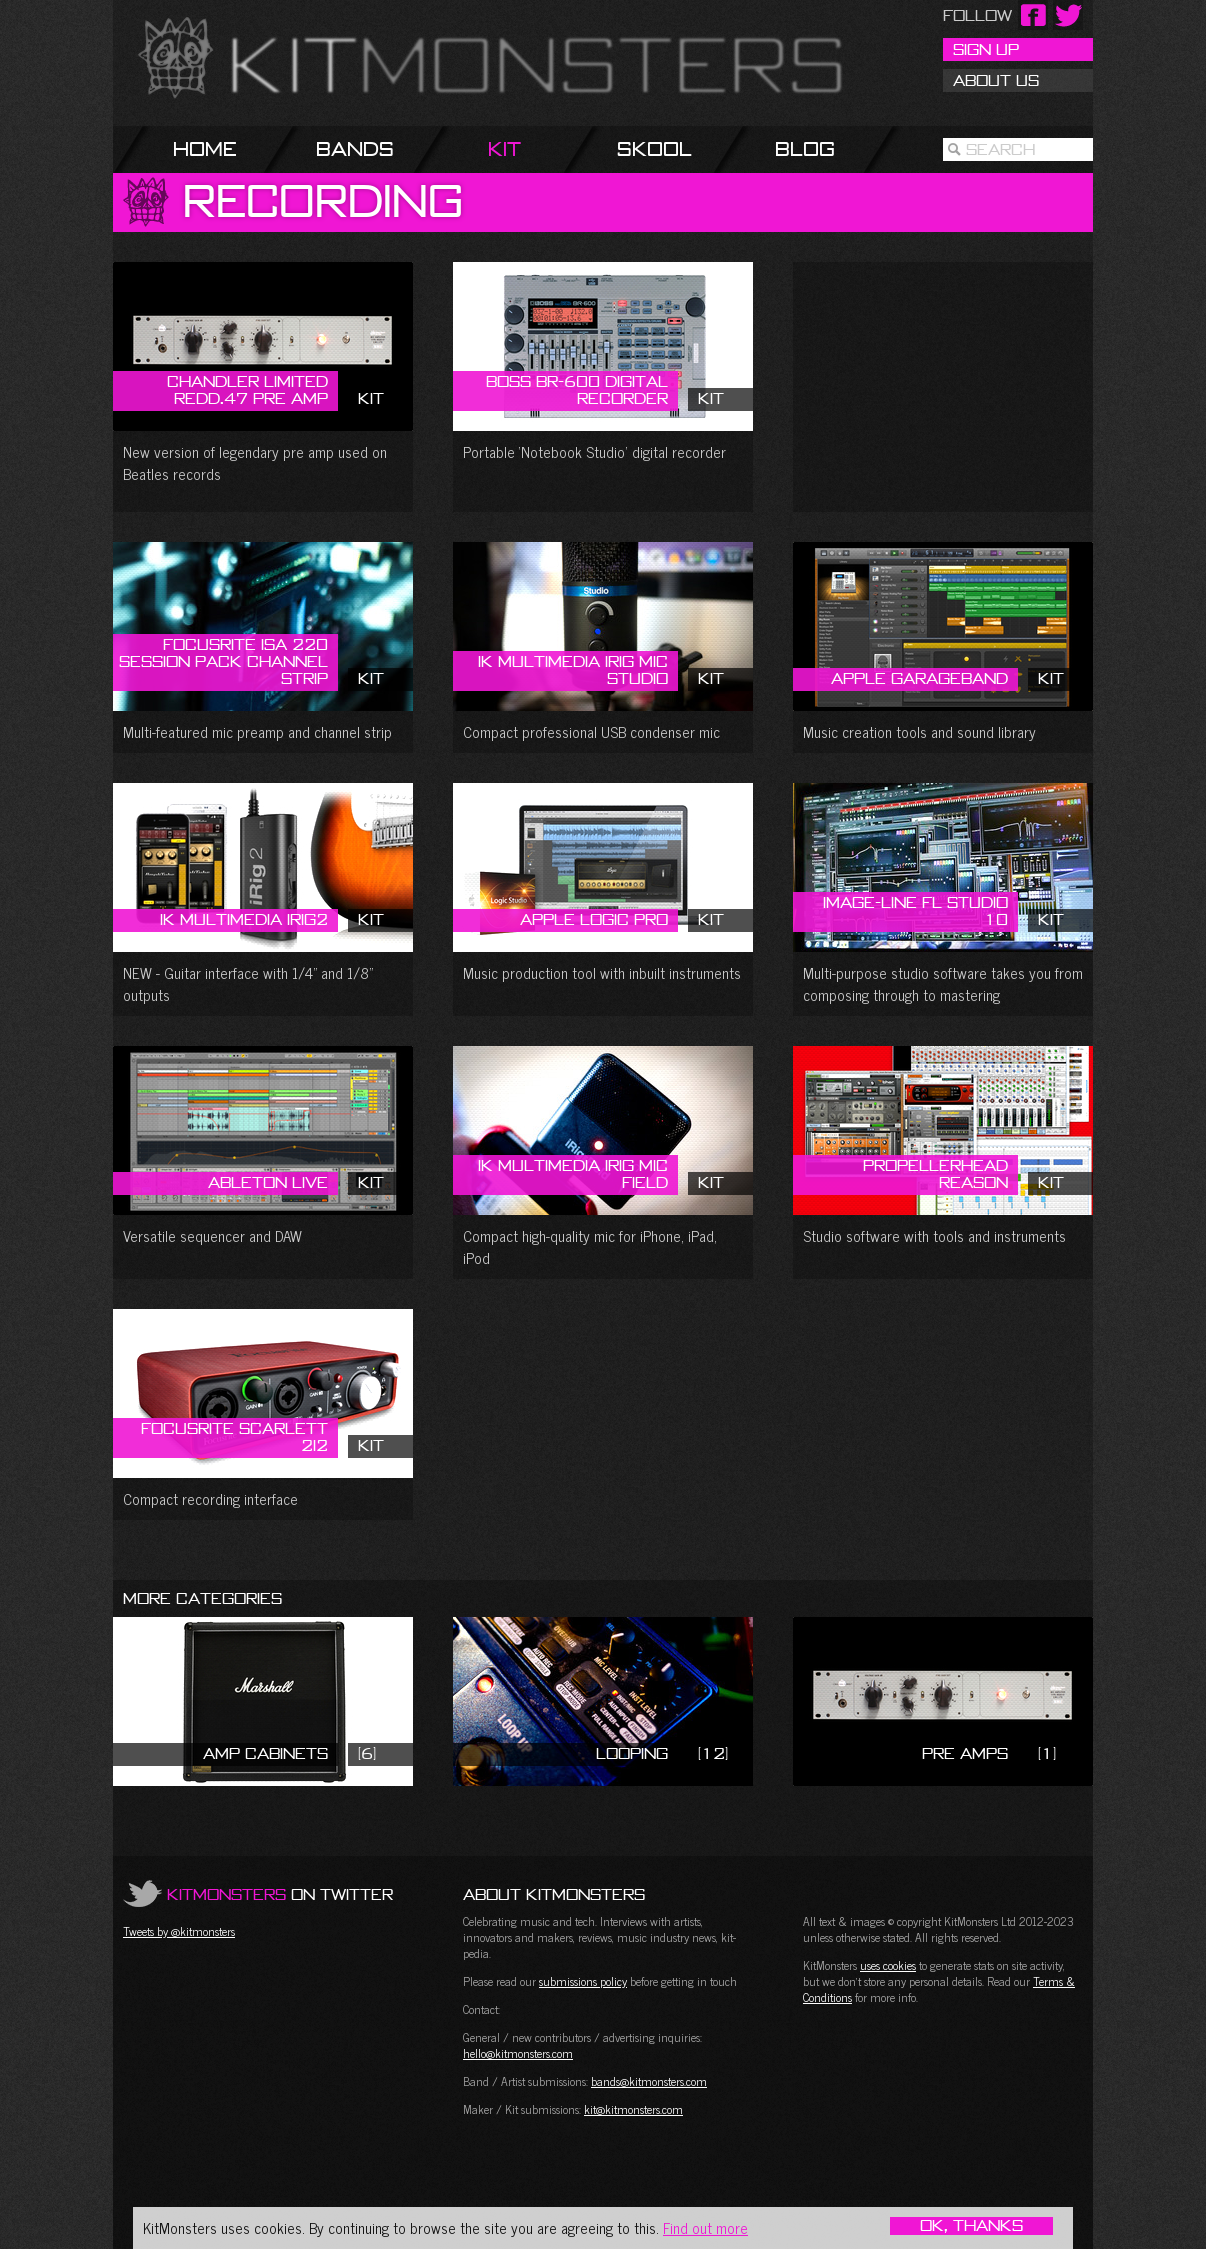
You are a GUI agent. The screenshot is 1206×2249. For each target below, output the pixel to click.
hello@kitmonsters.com (518, 2053)
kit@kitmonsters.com (633, 2109)
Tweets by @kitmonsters (179, 1931)
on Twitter (280, 1894)
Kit (504, 148)
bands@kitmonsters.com (649, 2081)
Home (205, 148)
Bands (355, 148)
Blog (805, 148)
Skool (654, 148)
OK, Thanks (971, 2226)
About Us (996, 80)
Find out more (705, 2227)
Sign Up (986, 49)
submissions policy (583, 1981)
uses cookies (888, 1965)
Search (1000, 149)
